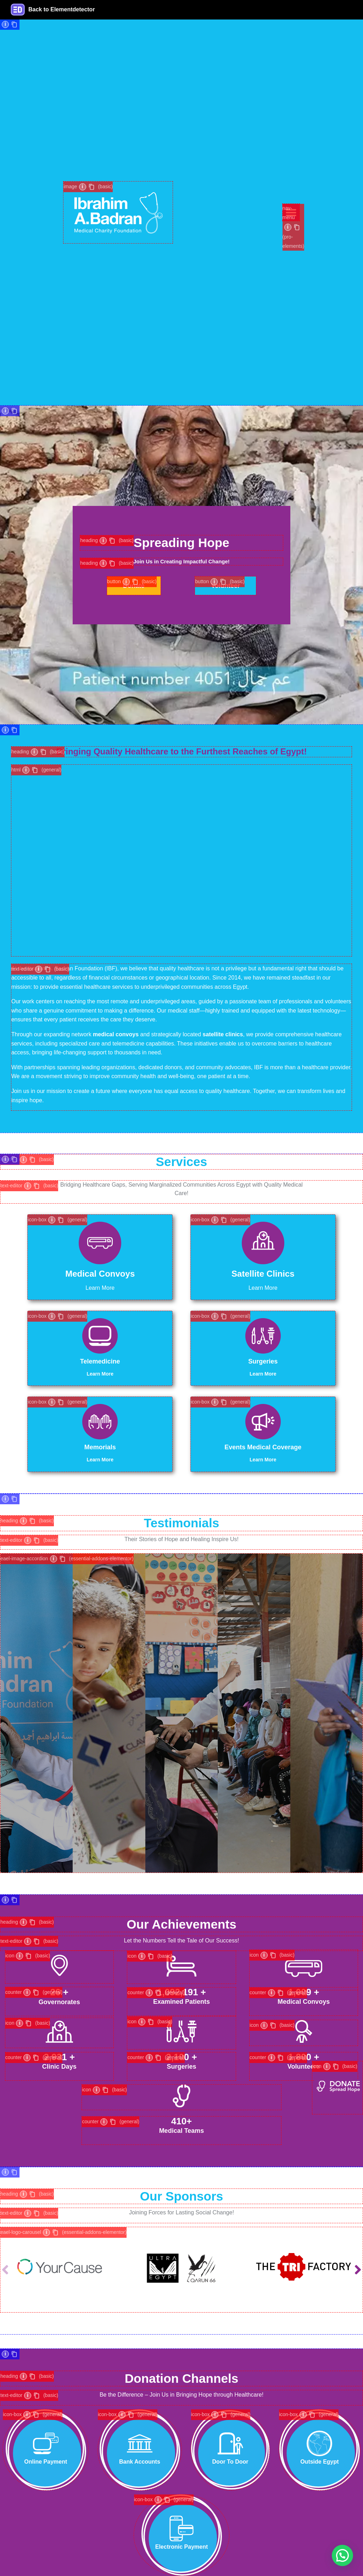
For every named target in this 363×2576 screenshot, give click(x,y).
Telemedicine (100, 1361)
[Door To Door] (230, 2443)
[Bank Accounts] (139, 2443)
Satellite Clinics (262, 1273)
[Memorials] (100, 1421)
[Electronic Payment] (181, 2528)
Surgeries (263, 1361)
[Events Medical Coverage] (263, 1421)
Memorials (100, 1447)
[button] (358, 2269)
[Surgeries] (263, 1336)
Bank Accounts (139, 2462)
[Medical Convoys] (100, 1243)
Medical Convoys (100, 1273)
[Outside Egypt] (319, 2443)
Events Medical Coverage (262, 1447)
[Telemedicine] (100, 1336)
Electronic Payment (181, 2547)
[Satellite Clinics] (263, 1243)
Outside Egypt (319, 2462)
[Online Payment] (45, 2443)
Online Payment (45, 2462)
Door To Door (230, 2462)
